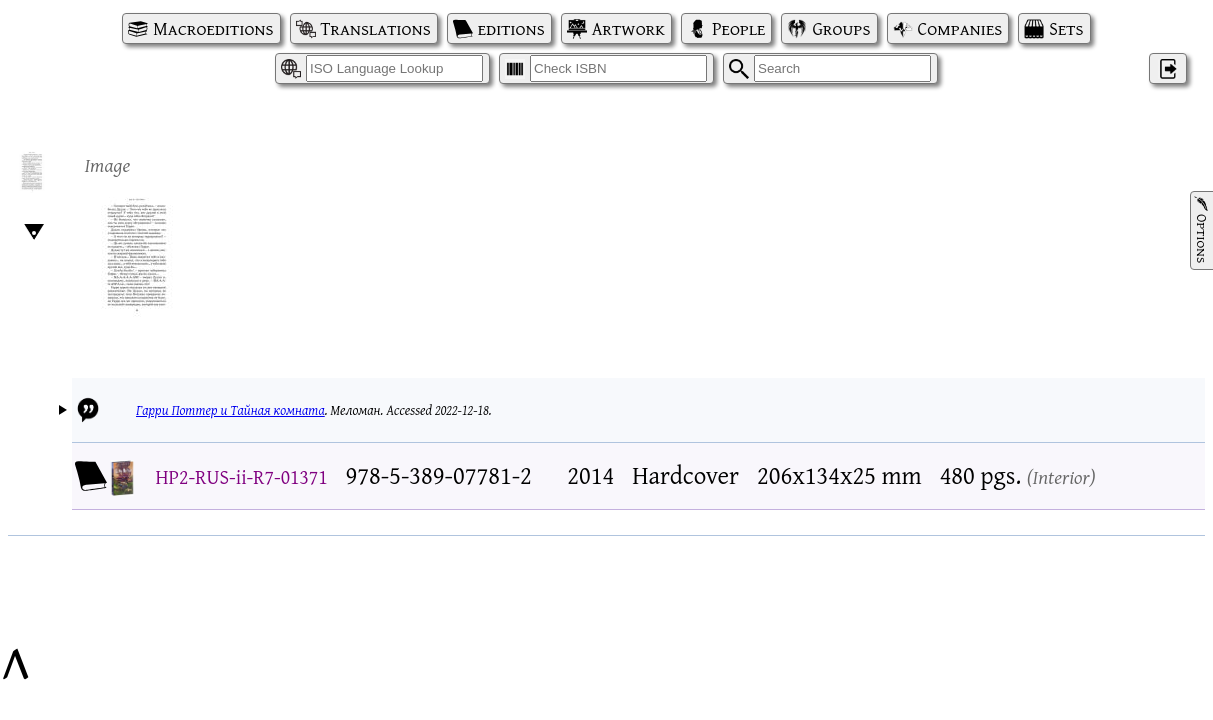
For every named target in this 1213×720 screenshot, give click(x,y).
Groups (841, 28)
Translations (376, 28)
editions (511, 28)
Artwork (628, 28)
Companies (960, 28)
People (738, 28)
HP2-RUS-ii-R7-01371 (242, 476)
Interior (1061, 476)
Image (108, 164)
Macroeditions (213, 28)
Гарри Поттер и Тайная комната (230, 410)
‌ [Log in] (1168, 68)
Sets (1066, 28)
